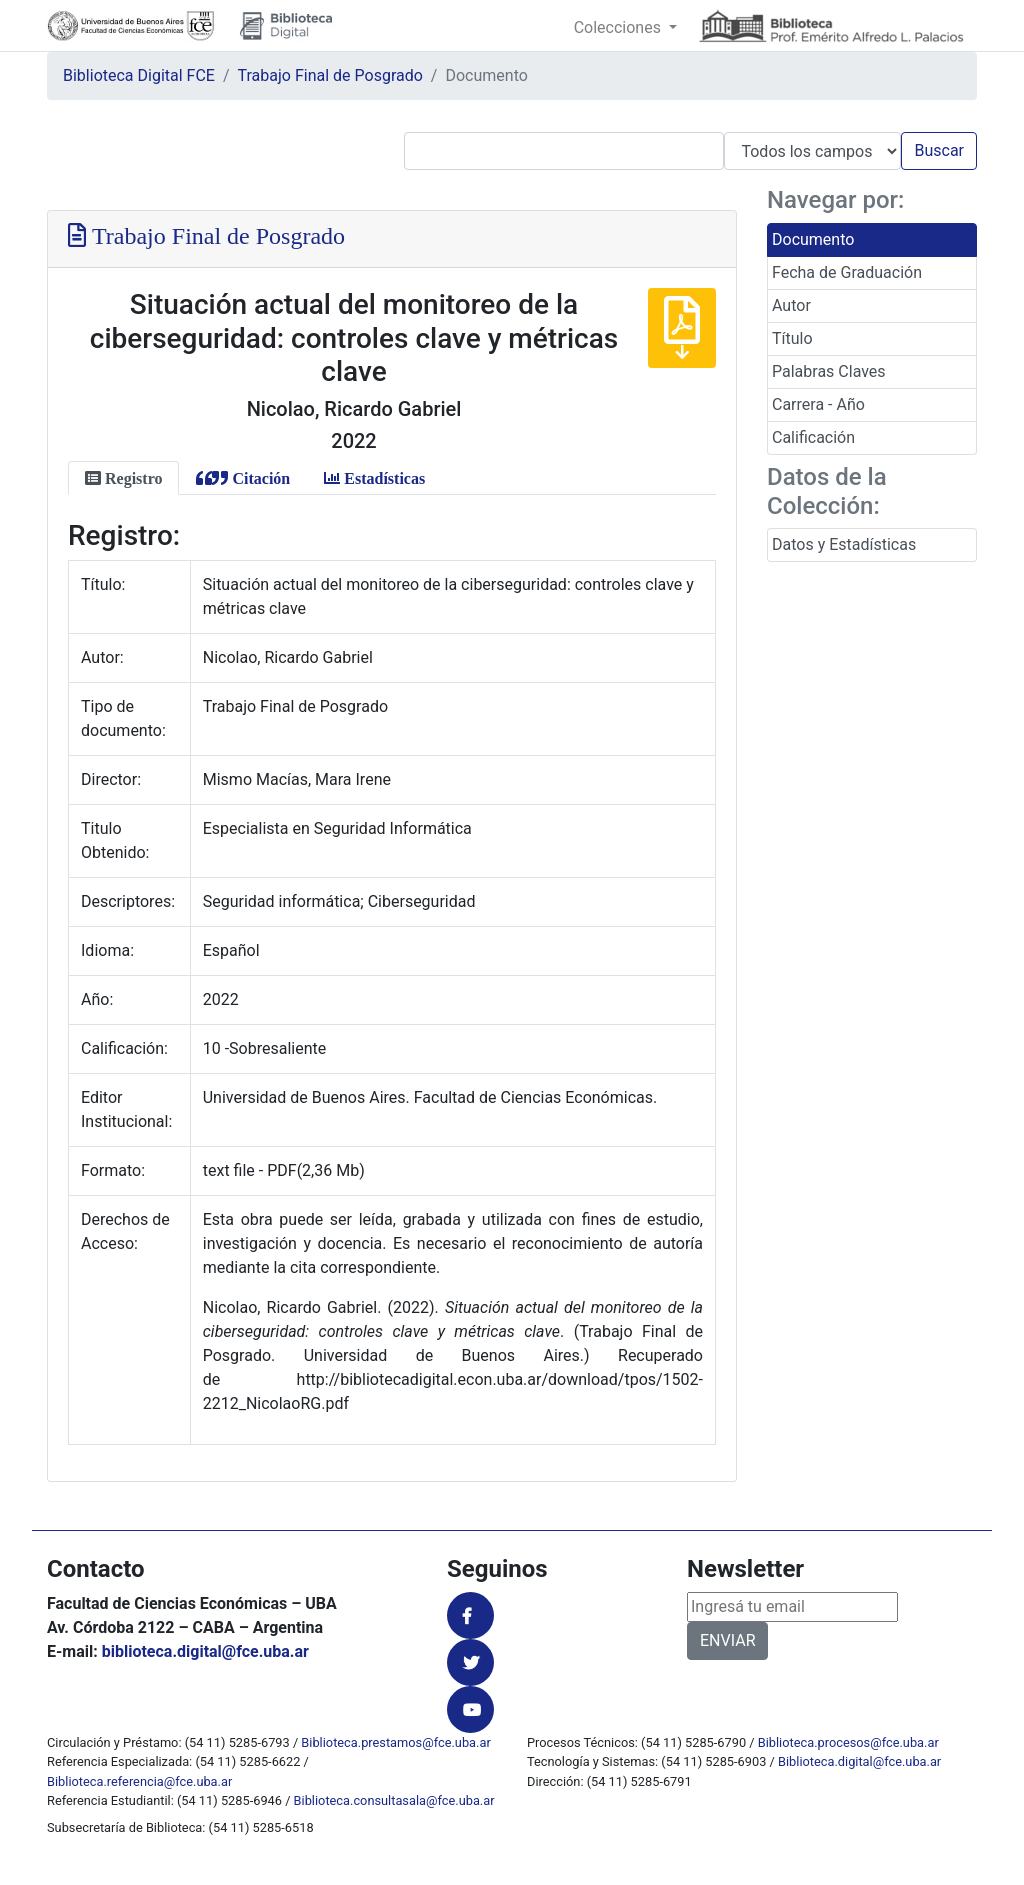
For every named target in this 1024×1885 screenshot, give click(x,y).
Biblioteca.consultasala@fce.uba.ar (394, 1800)
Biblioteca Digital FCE (139, 75)
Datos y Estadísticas (844, 544)
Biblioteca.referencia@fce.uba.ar (139, 1781)
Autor (791, 305)
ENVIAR (727, 1640)
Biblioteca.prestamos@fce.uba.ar (395, 1742)
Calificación (813, 437)
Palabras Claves (829, 371)
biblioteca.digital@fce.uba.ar (205, 1651)
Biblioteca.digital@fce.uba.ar (859, 1761)
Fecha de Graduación (847, 272)
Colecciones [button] (619, 27)
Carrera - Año (818, 404)
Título (792, 338)
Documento (813, 239)
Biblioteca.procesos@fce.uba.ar (848, 1742)
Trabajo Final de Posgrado (330, 75)
